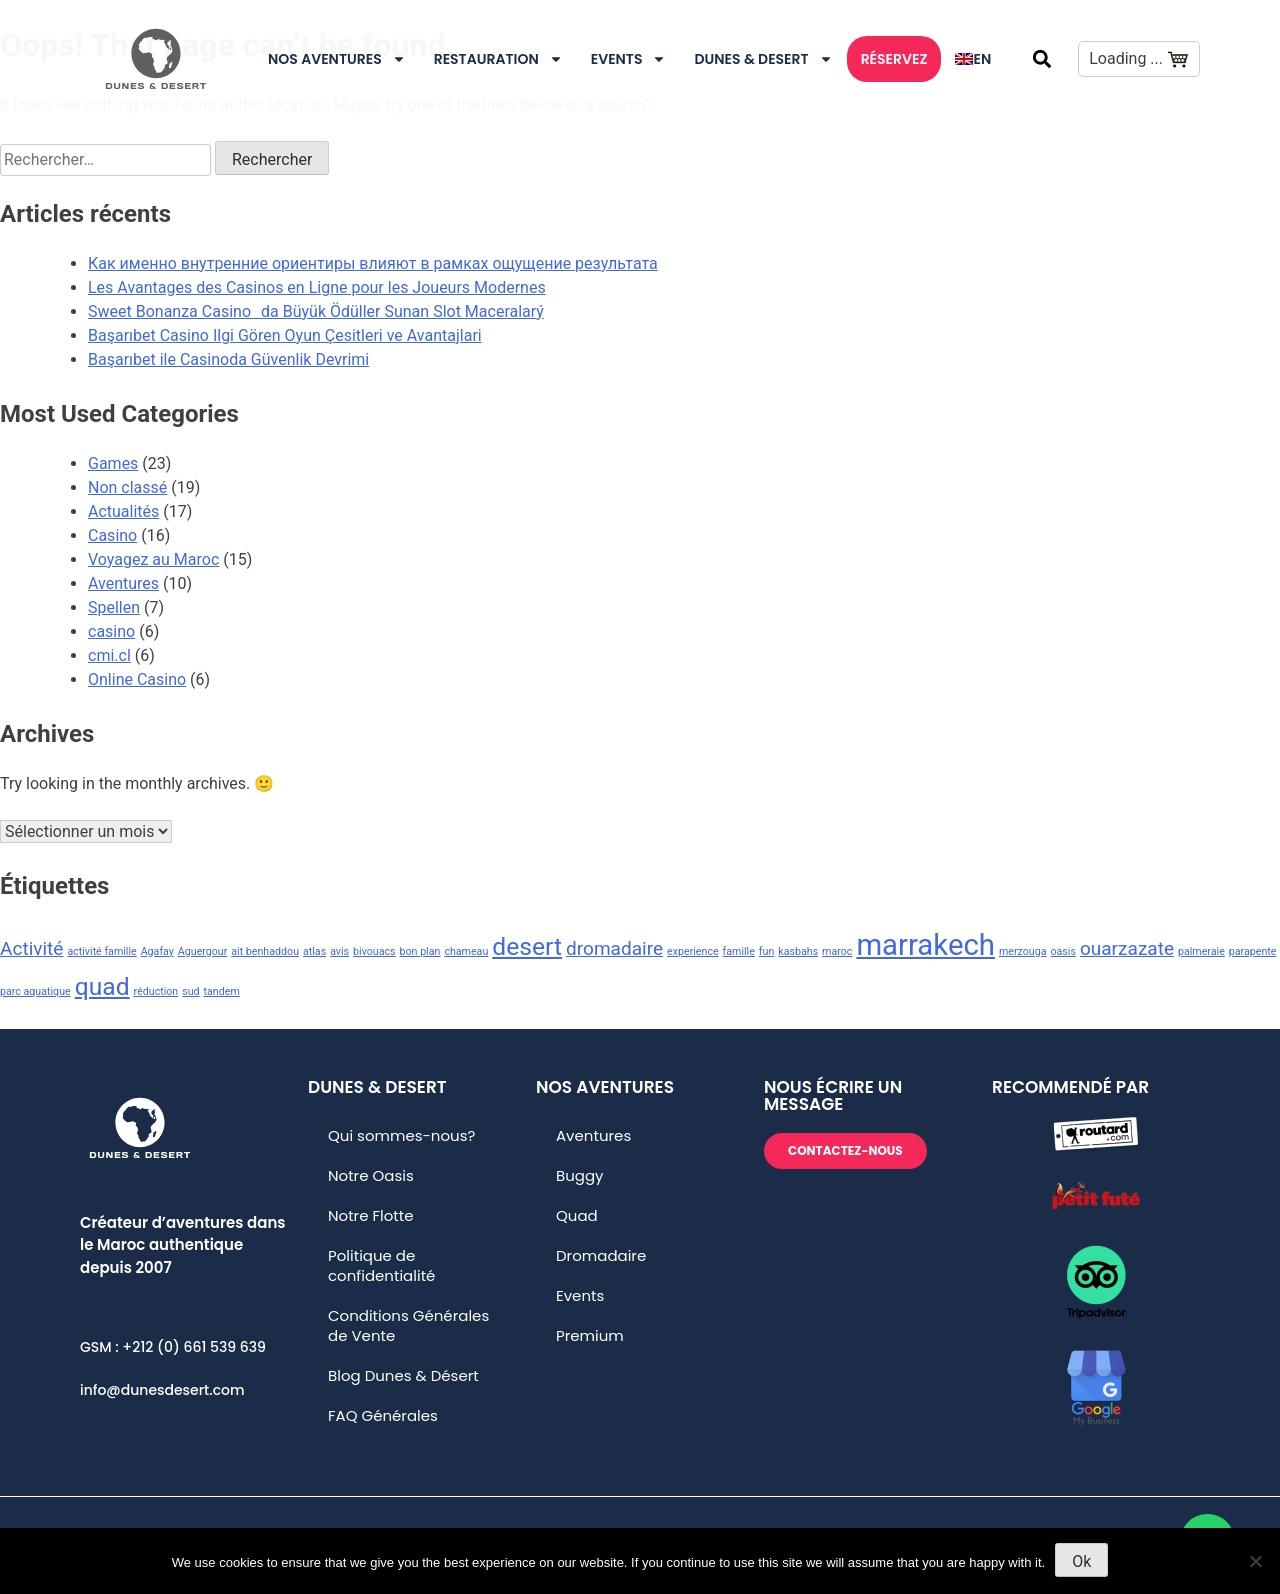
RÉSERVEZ (894, 59)
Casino (112, 535)
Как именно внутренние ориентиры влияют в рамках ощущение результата (373, 263)
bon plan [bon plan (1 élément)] (420, 951)
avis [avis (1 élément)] (339, 951)
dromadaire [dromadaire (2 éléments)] (614, 948)
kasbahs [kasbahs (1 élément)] (798, 951)
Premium (590, 1335)
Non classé (127, 487)
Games (113, 463)
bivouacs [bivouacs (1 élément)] (374, 951)
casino (111, 631)
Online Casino (137, 679)
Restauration (498, 59)
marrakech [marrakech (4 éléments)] (925, 945)
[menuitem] (973, 59)
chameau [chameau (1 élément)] (466, 951)
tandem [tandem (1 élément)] (222, 991)
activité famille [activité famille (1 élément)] (101, 951)
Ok (1081, 1561)
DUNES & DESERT (763, 59)
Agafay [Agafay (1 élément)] (157, 951)
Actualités (123, 511)
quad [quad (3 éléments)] (102, 986)
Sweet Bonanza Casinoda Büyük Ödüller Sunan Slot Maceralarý (316, 311)
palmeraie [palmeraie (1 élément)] (1201, 951)
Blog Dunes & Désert (403, 1375)
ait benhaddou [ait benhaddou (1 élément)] (265, 951)
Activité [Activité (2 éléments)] (31, 948)
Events (629, 59)
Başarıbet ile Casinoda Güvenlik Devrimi (228, 359)
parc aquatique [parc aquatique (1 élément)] (35, 991)
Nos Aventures (337, 59)
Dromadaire (601, 1255)
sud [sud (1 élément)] (190, 991)
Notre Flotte (371, 1215)
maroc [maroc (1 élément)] (837, 951)
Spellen (114, 607)
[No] (1255, 1561)
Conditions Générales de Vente (408, 1325)
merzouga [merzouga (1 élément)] (1023, 951)
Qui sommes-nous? (401, 1135)
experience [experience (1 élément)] (693, 951)
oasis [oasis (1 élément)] (1062, 951)
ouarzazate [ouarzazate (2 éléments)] (1127, 948)
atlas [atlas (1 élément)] (314, 951)
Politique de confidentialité (381, 1265)
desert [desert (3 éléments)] (527, 946)
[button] (1041, 58)
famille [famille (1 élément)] (739, 951)
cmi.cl (109, 655)
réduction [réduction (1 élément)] (156, 991)
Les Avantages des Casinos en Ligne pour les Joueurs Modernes (317, 287)
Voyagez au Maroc (153, 559)
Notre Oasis (371, 1175)
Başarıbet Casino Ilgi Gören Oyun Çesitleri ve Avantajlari (285, 335)
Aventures (123, 583)
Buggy (580, 1175)
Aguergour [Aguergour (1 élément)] (203, 951)
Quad (577, 1215)
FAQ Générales (383, 1415)
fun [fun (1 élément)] (766, 951)
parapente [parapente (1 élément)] (1253, 951)
